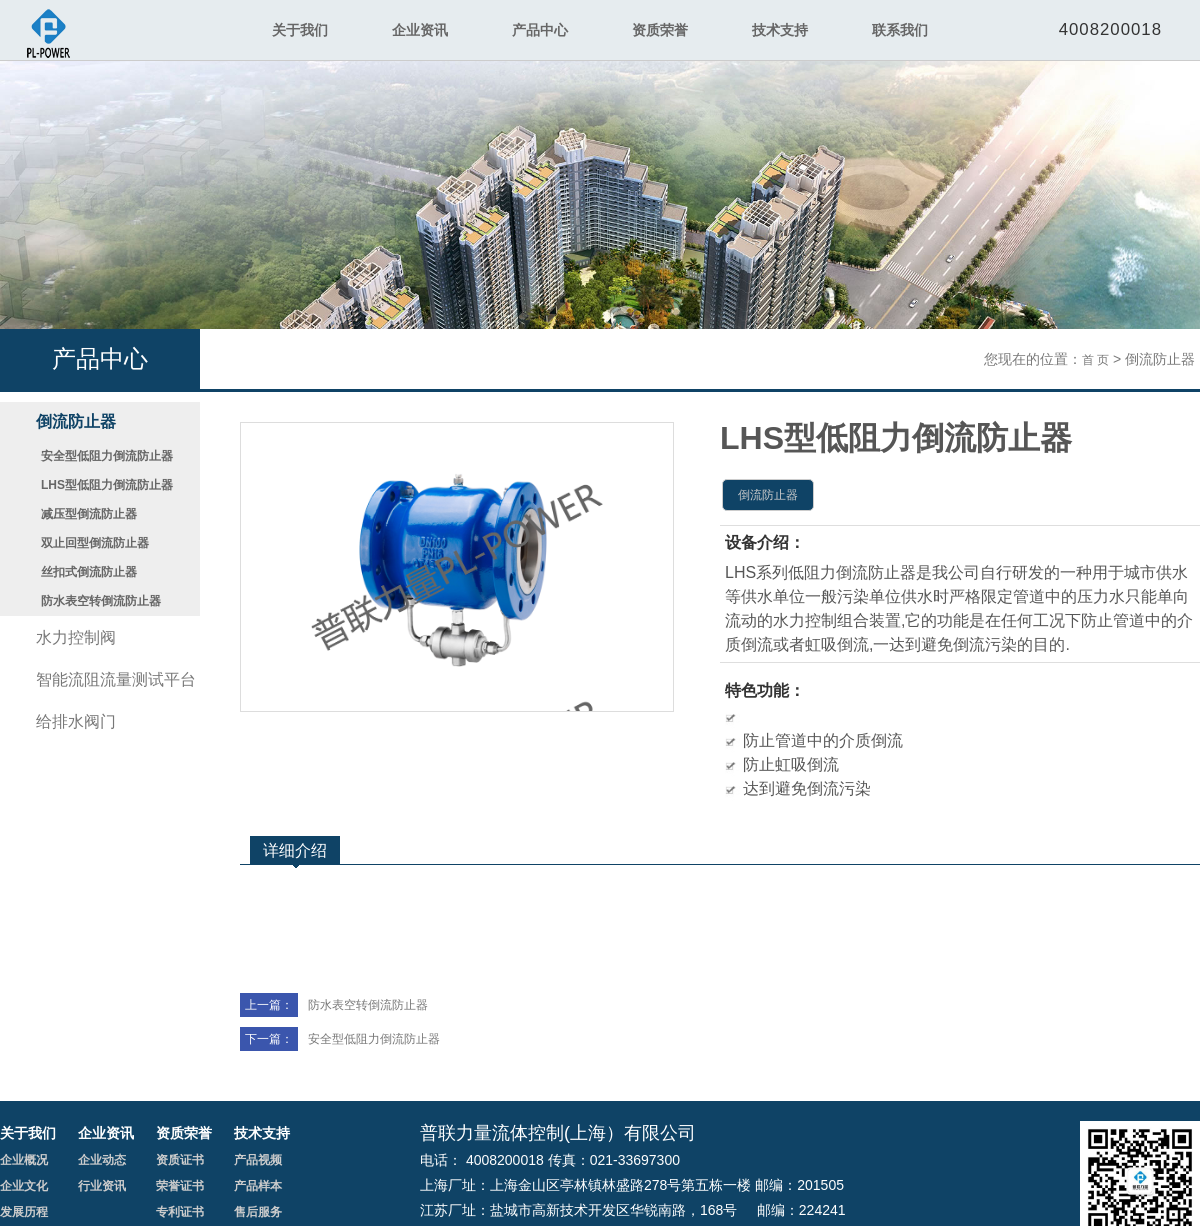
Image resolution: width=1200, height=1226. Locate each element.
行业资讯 (102, 1186)
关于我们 (300, 30)
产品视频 (258, 1160)
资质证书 (180, 1160)
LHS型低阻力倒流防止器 (107, 485)
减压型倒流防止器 (89, 514)
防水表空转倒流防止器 (101, 601)
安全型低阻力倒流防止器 (107, 456)
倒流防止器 (76, 421)
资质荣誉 (660, 30)
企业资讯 (420, 30)
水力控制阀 (76, 637)
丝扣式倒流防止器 (89, 572)
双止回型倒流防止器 (95, 543)
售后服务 (258, 1212)
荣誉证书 (180, 1186)
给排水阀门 (76, 721)
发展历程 (24, 1212)
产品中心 (540, 30)
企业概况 (24, 1160)
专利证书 (180, 1212)
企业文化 (24, 1186)
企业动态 (102, 1160)
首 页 (1095, 360)
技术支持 (780, 30)
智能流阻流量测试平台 (116, 679)
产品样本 (258, 1186)
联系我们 (900, 30)
